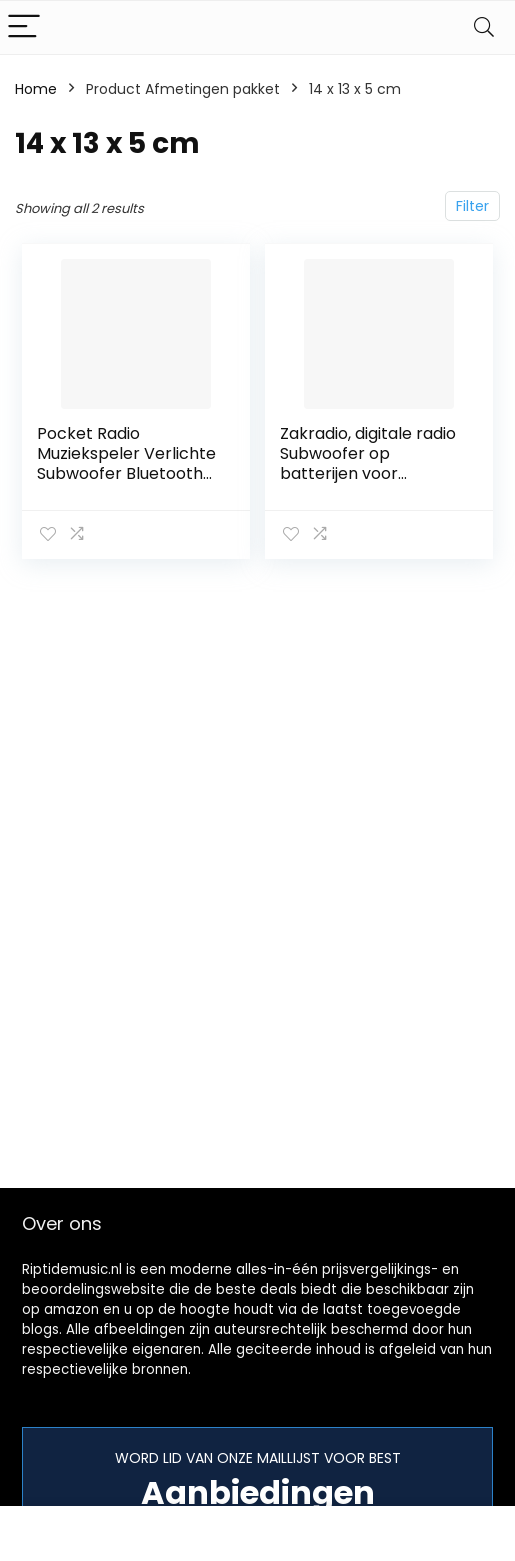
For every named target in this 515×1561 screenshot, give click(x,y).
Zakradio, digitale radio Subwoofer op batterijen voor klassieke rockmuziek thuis (368, 473)
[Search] (484, 27)
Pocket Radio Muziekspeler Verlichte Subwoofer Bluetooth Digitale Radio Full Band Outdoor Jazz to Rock (127, 473)
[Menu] (24, 27)
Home (36, 89)
